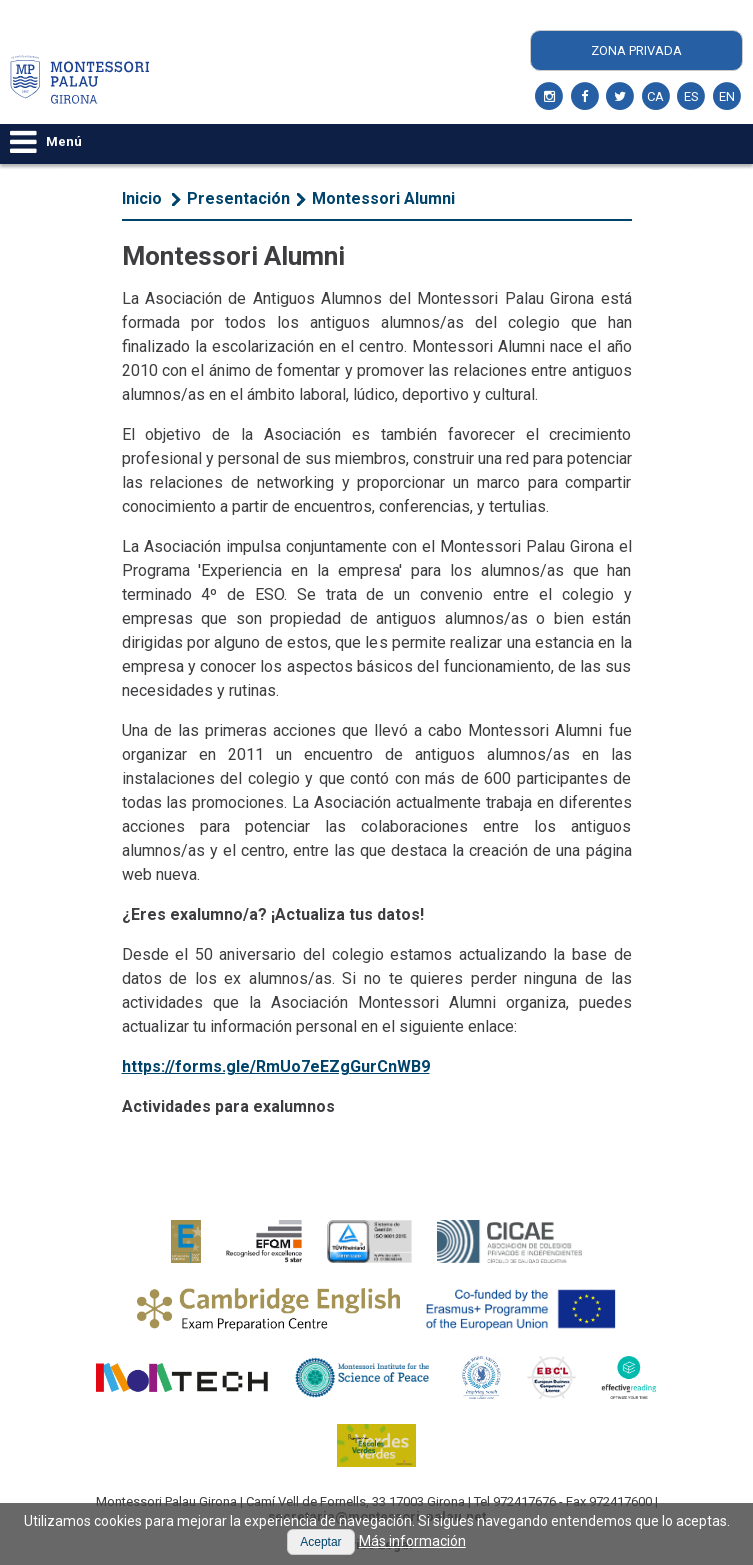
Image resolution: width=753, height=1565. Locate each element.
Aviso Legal (376, 1544)
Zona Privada (636, 50)
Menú (46, 141)
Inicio (142, 198)
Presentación (238, 198)
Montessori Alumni (383, 198)
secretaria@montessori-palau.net (377, 1516)
